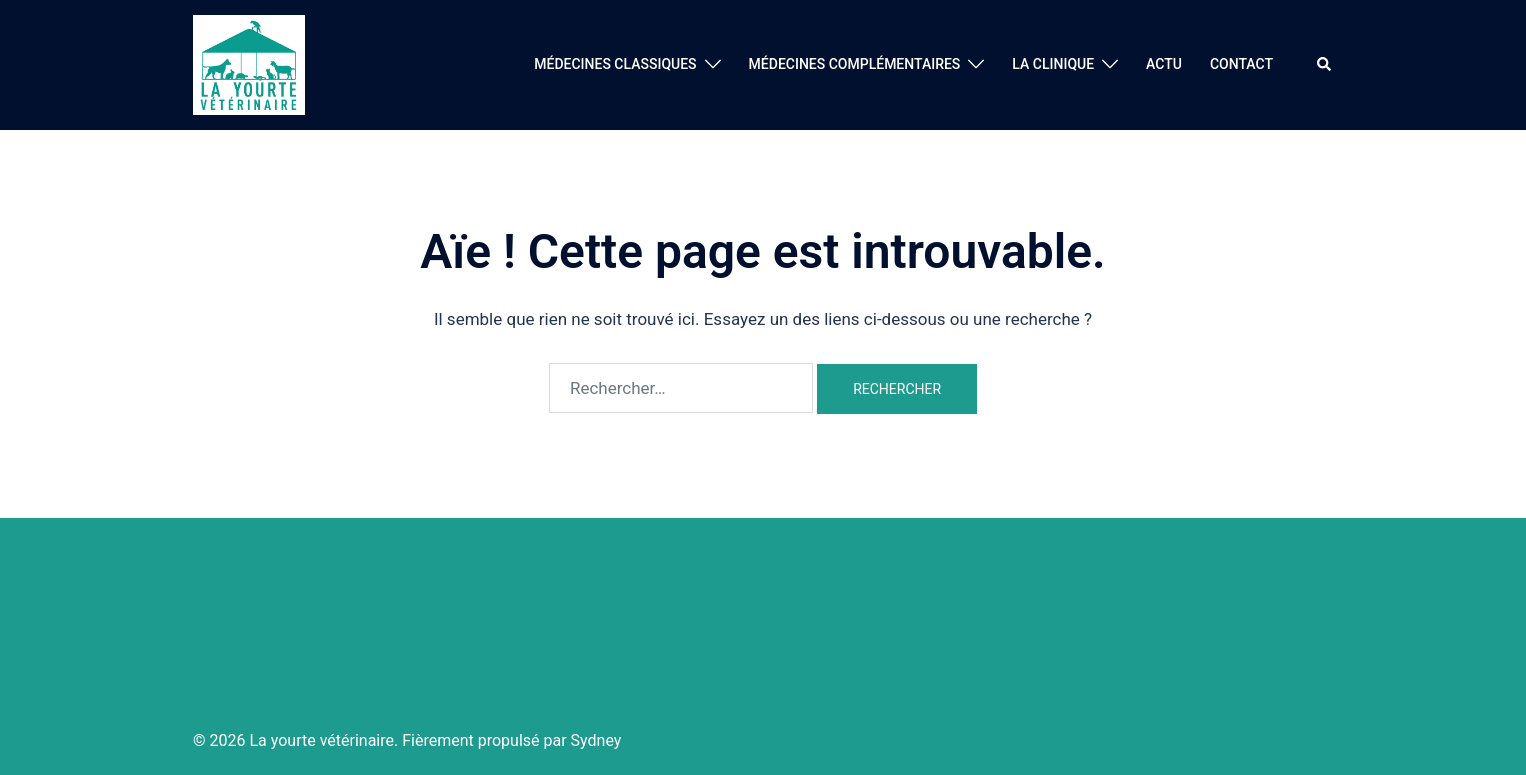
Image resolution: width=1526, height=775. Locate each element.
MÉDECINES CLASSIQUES (615, 64)
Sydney (596, 740)
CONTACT (1241, 64)
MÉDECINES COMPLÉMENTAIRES (855, 64)
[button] (1325, 65)
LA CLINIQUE (1053, 64)
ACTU (1164, 64)
